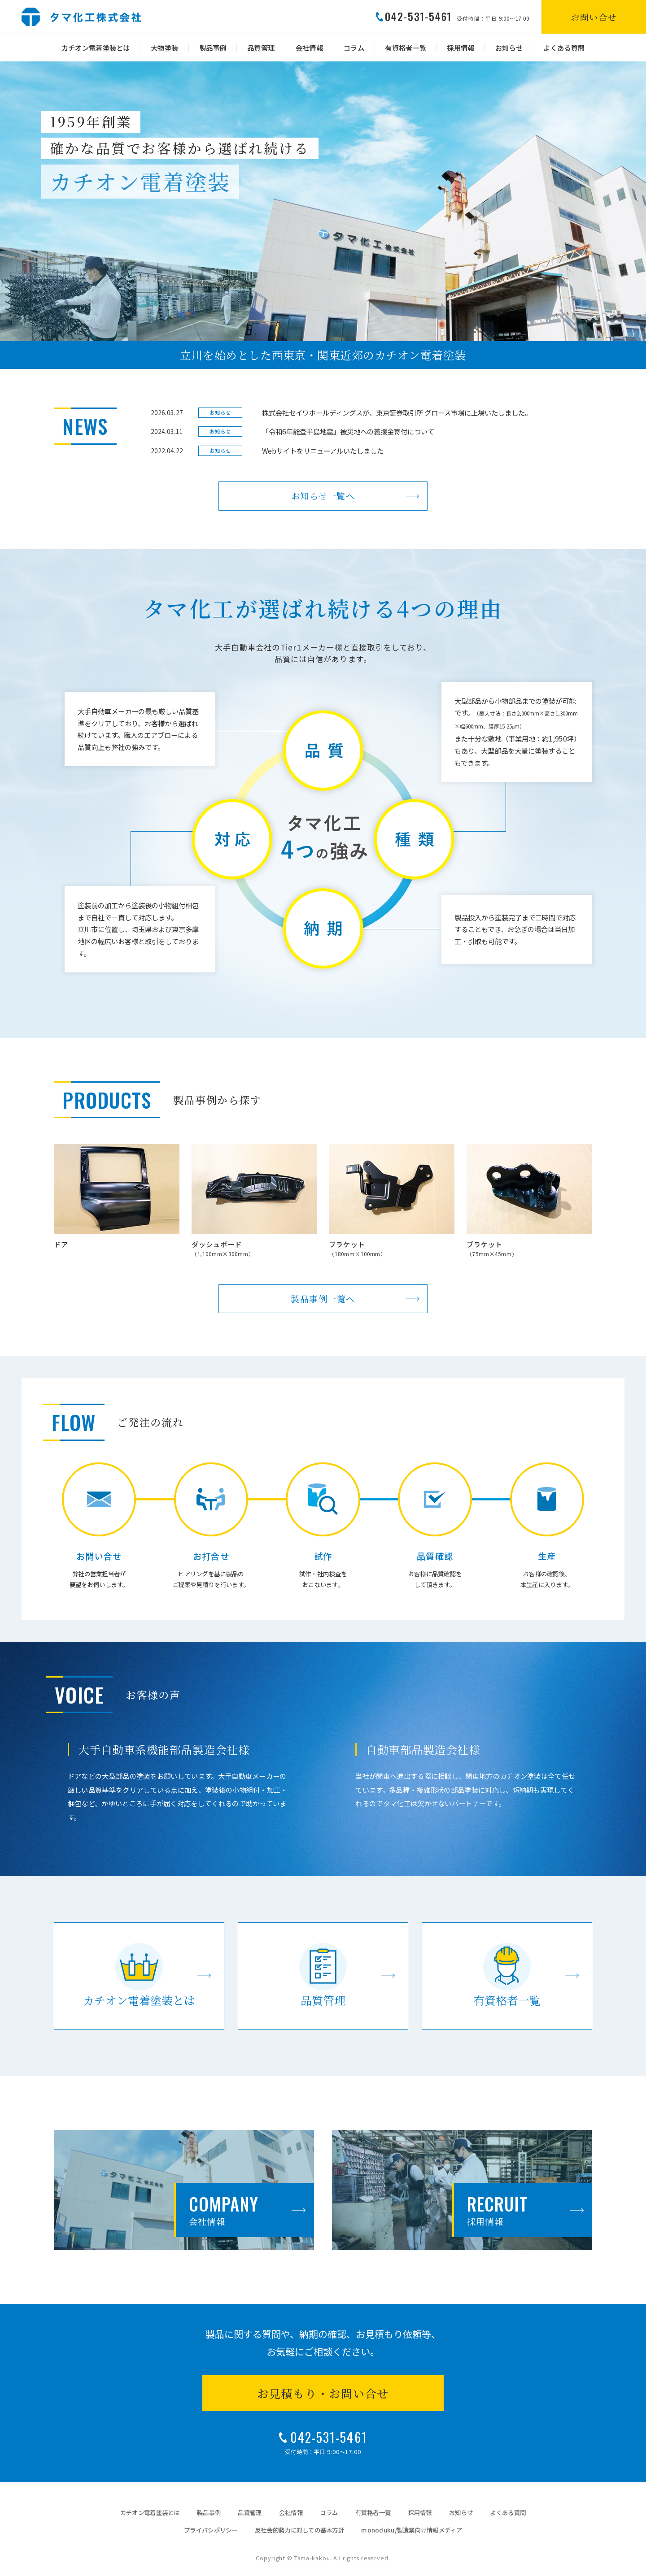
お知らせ (509, 47)
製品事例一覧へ (323, 1298)
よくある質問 (564, 47)
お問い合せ (594, 17)
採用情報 (460, 47)
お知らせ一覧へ (323, 496)
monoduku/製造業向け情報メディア (411, 2529)
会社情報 (309, 47)
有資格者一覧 (405, 47)
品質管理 (261, 47)
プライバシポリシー (210, 2529)
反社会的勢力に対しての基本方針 (299, 2529)
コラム (354, 47)
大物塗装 (164, 47)
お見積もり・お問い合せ (323, 2393)
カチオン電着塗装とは (95, 47)
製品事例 (213, 47)
